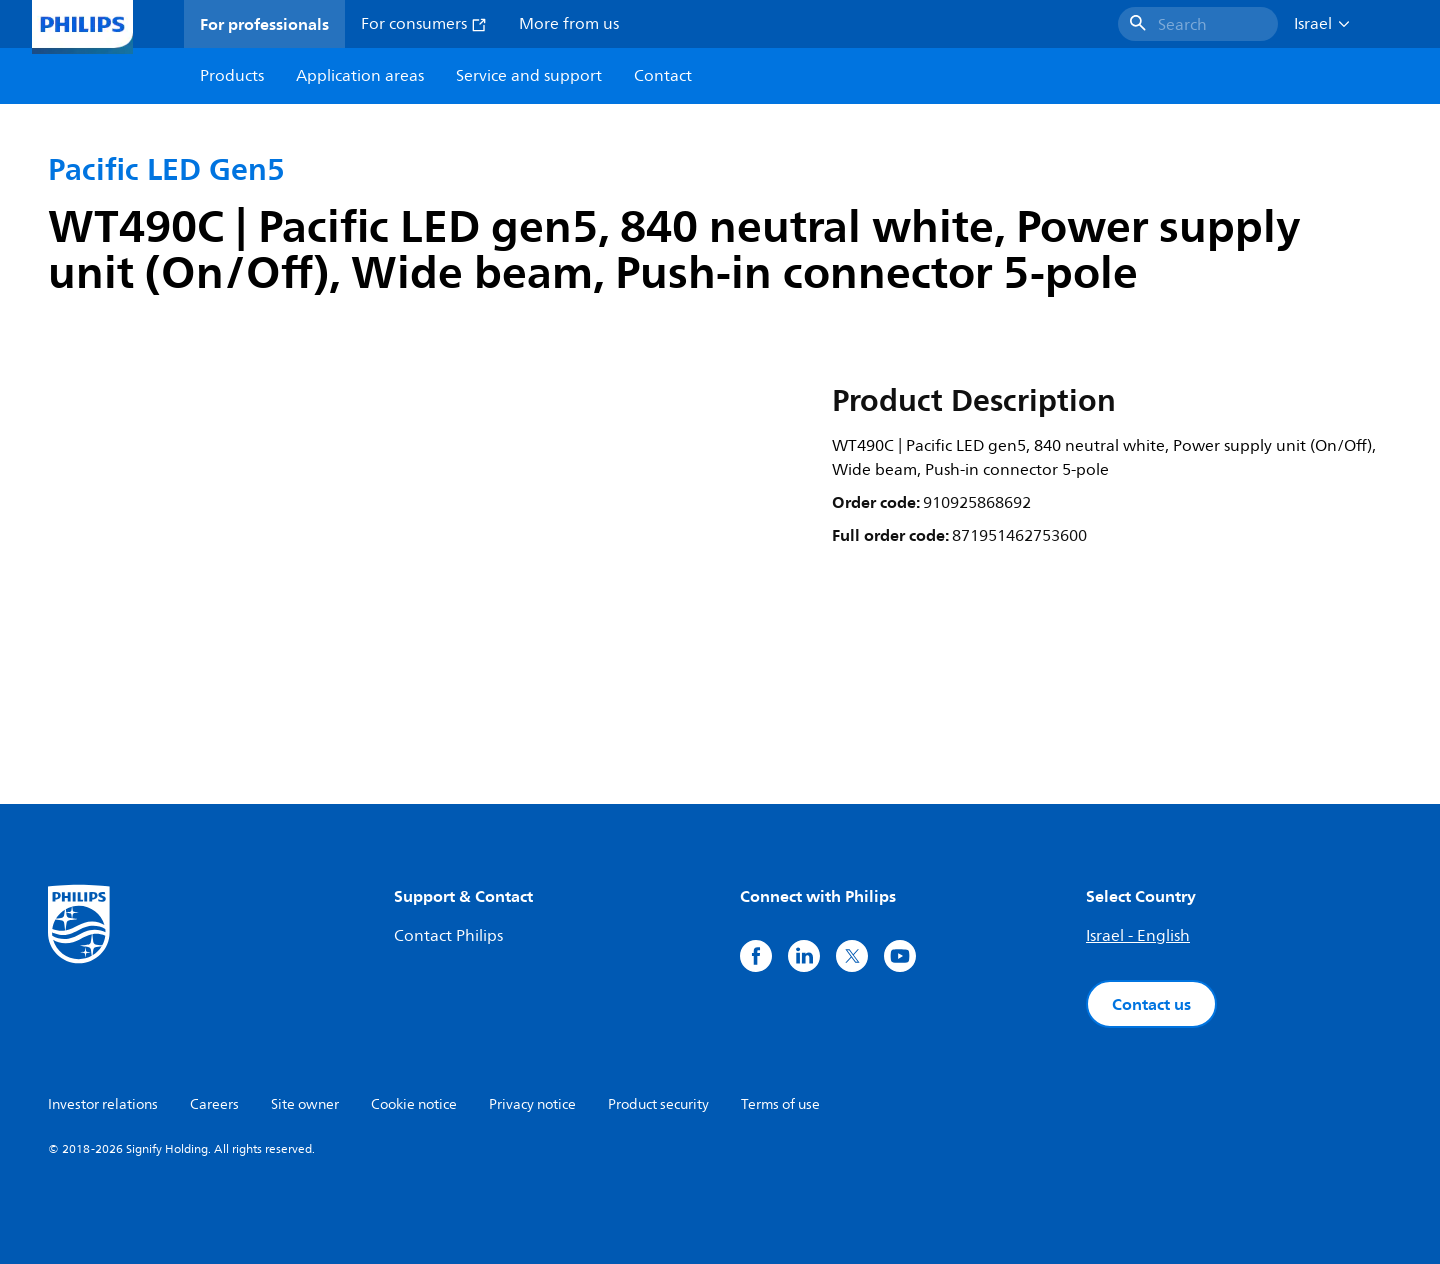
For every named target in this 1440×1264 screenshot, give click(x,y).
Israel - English (1138, 936)
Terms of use (780, 1104)
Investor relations (103, 1104)
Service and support (529, 76)
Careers (214, 1104)
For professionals (264, 24)
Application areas (360, 76)
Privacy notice (532, 1104)
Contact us (1151, 1004)
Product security (658, 1104)
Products (232, 76)
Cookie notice (414, 1104)
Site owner (305, 1104)
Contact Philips (448, 936)
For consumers (424, 24)
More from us (569, 24)
